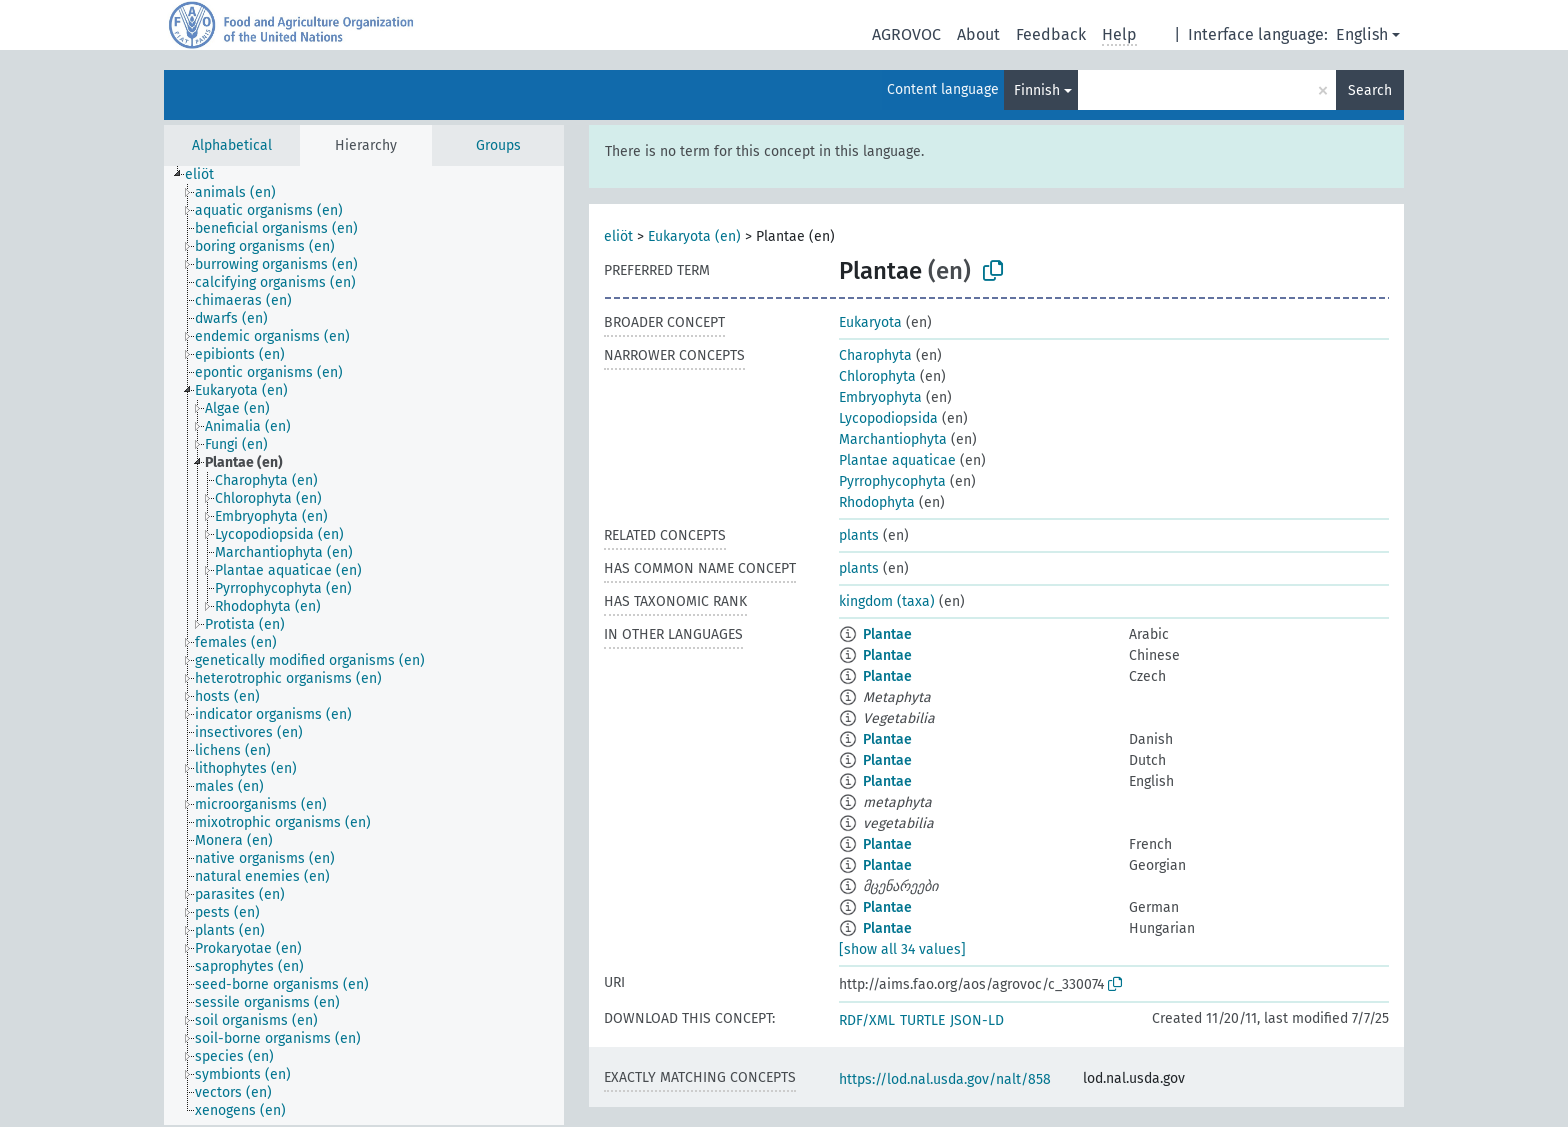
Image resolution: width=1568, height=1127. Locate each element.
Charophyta (875, 355)
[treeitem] (208, 175)
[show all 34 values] (902, 949)
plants (859, 535)
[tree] (364, 645)
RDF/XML (867, 1020)
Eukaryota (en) (694, 236)
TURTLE (922, 1020)
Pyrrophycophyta (892, 481)
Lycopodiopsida (888, 418)
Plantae (887, 634)
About (978, 34)
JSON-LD (977, 1020)
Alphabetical (232, 145)
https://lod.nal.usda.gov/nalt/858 (945, 1079)
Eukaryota (870, 322)
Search (1370, 90)
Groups (498, 145)
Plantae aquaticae (897, 460)
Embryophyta (880, 397)
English (1362, 34)
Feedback (1051, 34)
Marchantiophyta (893, 439)
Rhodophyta (877, 502)
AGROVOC (906, 34)
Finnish (1037, 90)
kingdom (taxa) (887, 601)
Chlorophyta (877, 376)
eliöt (618, 236)
